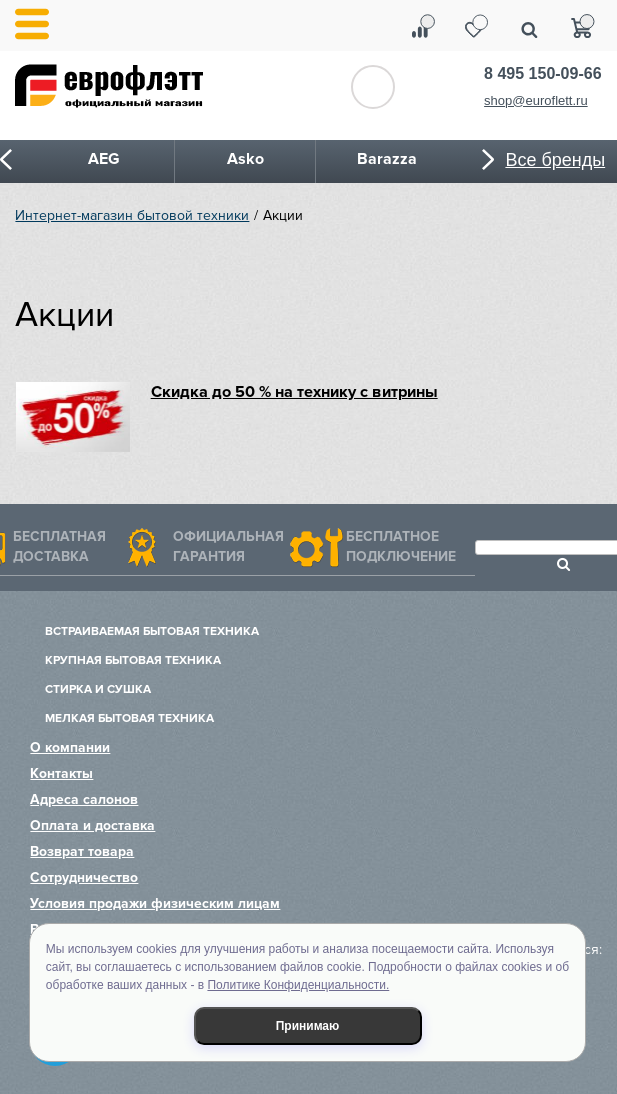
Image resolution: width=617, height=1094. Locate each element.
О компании (70, 747)
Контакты (61, 773)
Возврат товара (82, 851)
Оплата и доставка (92, 825)
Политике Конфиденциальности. (298, 985)
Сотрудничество (84, 877)
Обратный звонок (373, 87)
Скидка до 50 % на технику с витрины (294, 392)
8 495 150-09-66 (542, 73)
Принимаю (308, 1026)
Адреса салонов (84, 799)
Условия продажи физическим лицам (155, 903)
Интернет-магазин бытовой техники (132, 215)
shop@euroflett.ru (536, 100)
